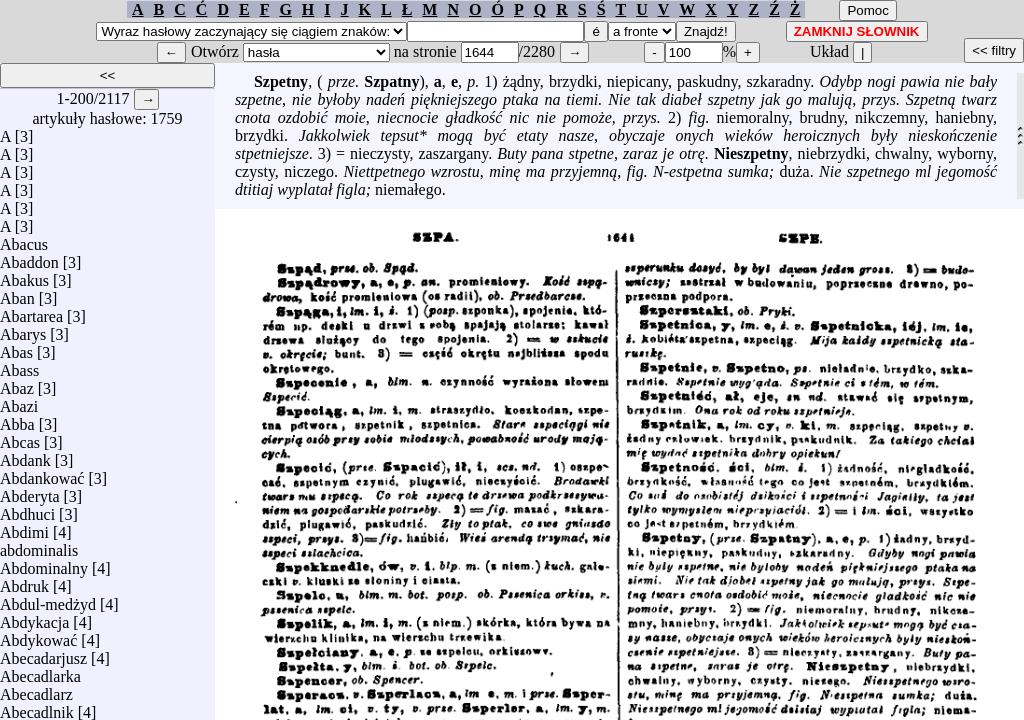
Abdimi (24, 527)
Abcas (20, 437)
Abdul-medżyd (48, 599)
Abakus (24, 275)
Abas (16, 347)
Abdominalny (44, 563)
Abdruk (24, 581)
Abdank (25, 455)
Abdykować (38, 635)
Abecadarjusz (43, 653)
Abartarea (31, 311)
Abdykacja (34, 617)
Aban (17, 293)
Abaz (17, 383)
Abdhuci (27, 509)
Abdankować (42, 473)
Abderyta (30, 491)
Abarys (23, 329)
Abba (17, 419)
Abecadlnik (37, 707)
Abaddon (29, 257)
